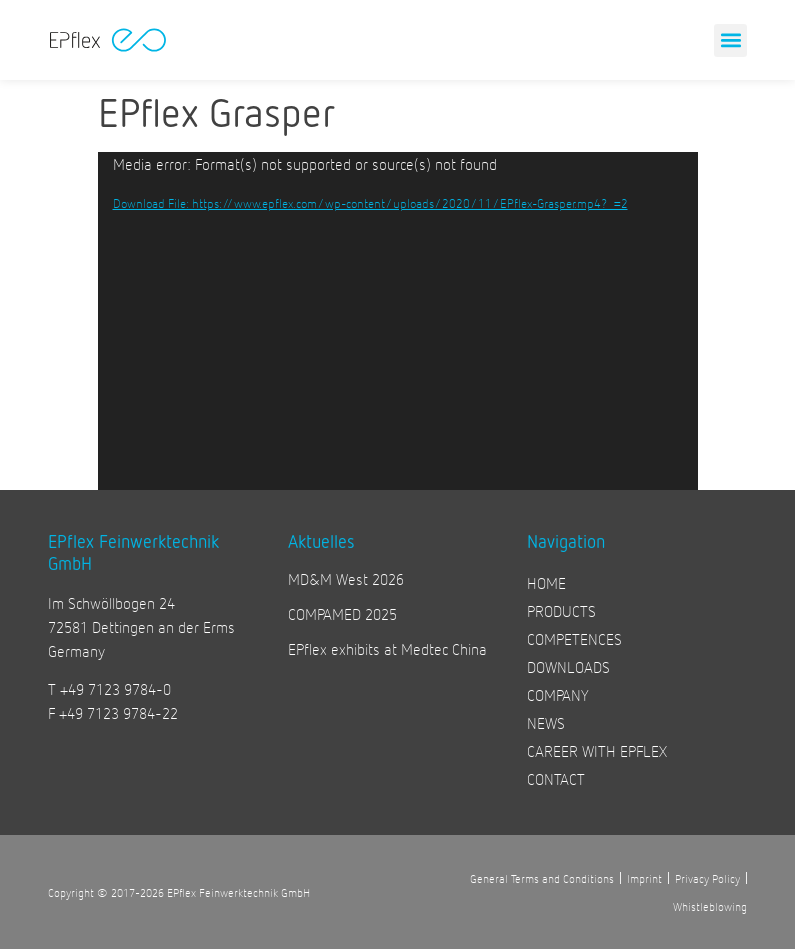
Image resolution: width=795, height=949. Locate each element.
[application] (398, 321)
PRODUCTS (561, 610)
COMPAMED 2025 (342, 613)
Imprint (644, 878)
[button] (730, 40)
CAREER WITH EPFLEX (597, 750)
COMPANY (558, 694)
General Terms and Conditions (542, 878)
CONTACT (556, 778)
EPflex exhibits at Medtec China (387, 648)
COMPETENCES (574, 638)
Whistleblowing (710, 906)
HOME (546, 582)
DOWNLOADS (568, 666)
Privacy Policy (707, 878)
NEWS (546, 722)
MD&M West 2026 (346, 578)
